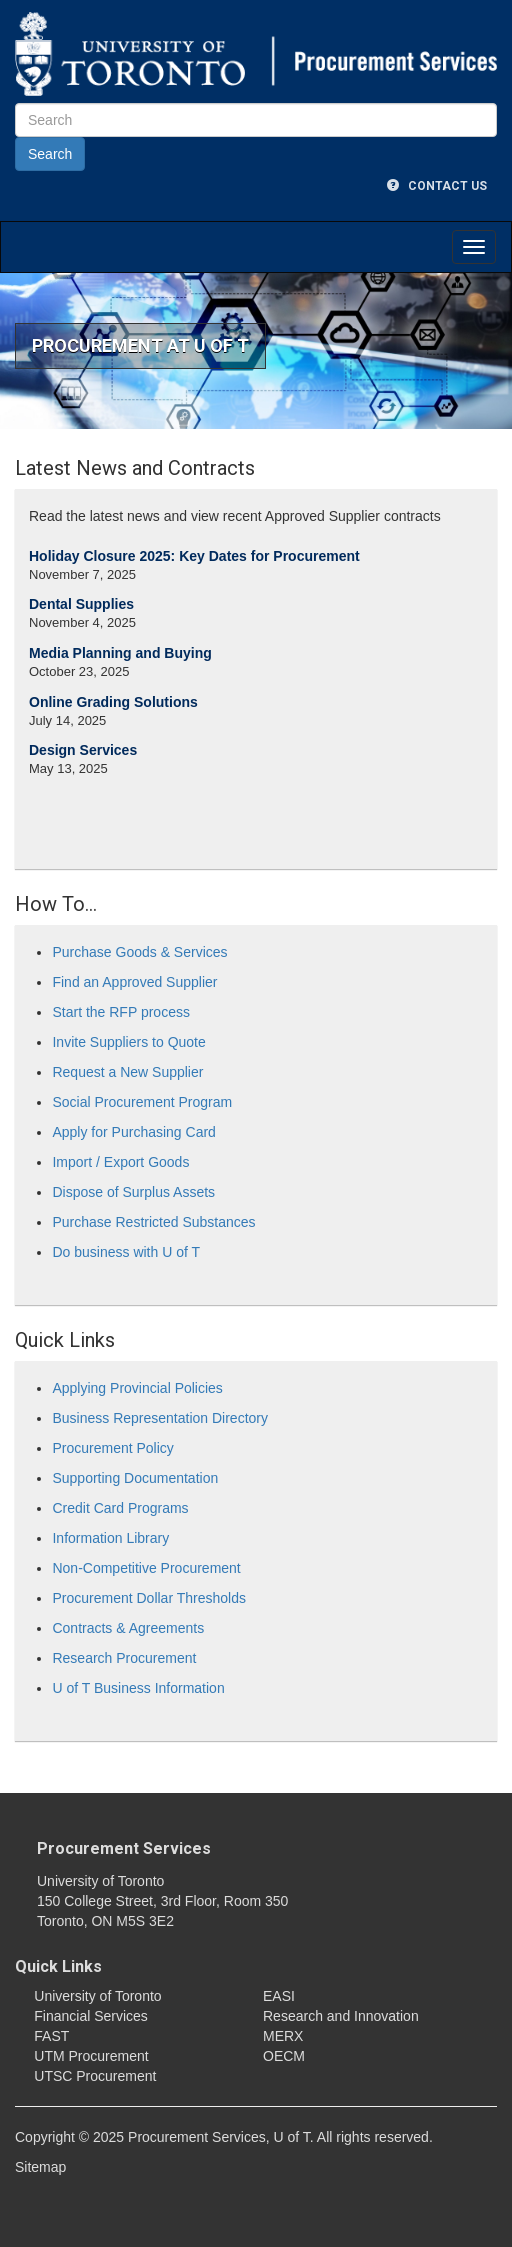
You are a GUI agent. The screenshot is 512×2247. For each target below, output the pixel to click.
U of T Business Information (138, 1688)
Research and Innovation (341, 2016)
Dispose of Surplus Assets (133, 1192)
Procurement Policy (112, 1448)
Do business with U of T (126, 1252)
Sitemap (40, 2167)
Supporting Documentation (135, 1478)
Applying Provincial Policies (137, 1388)
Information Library (110, 1538)
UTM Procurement (91, 2056)
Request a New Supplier (127, 1072)
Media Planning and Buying (120, 653)
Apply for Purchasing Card (133, 1132)
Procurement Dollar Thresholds (149, 1598)
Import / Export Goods (120, 1162)
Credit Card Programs (120, 1508)
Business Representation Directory (160, 1418)
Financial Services (91, 2016)
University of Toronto (97, 1996)
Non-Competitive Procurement (146, 1568)
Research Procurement (124, 1658)
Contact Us (437, 186)
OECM (284, 2056)
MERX (283, 2036)
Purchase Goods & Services (139, 952)
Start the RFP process (120, 1012)
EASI (279, 1996)
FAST (51, 2036)
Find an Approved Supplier (134, 982)
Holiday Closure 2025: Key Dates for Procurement (194, 556)
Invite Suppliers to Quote (128, 1042)
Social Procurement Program (142, 1102)
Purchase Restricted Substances (153, 1222)
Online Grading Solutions (113, 702)
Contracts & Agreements (128, 1628)
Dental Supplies (81, 604)
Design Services (83, 750)
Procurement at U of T (140, 345)
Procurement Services (124, 1848)
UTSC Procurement (95, 2076)
